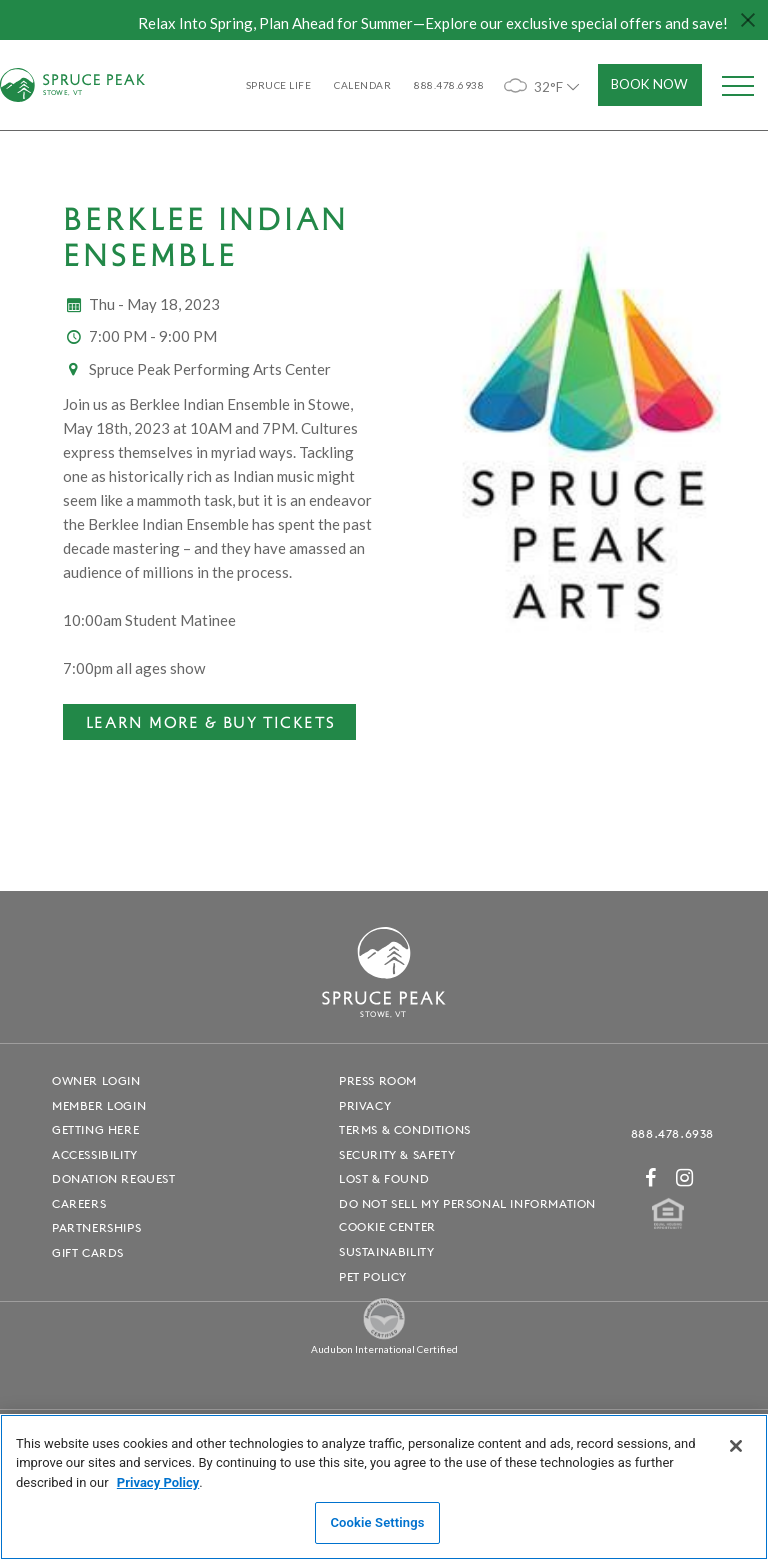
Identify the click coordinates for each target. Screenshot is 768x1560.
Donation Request (114, 1178)
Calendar (362, 85)
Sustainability (386, 1251)
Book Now (649, 84)
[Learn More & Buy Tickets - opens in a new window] (209, 722)
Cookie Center (387, 1226)
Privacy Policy (158, 1482)
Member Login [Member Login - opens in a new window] (99, 1105)
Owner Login (96, 1080)
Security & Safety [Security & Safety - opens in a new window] (397, 1154)
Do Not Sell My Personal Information (467, 1203)
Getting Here (95, 1129)
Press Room (378, 1080)
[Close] (736, 1446)
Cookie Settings (377, 1522)
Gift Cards (88, 1252)
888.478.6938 (672, 1133)
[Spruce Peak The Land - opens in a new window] (384, 1335)
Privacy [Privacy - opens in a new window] (365, 1105)
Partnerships (96, 1227)
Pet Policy (373, 1276)
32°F (543, 85)
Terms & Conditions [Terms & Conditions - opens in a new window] (405, 1129)
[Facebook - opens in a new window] (651, 1177)
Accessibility (95, 1154)
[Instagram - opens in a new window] (685, 1177)
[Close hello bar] (748, 20)
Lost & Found (384, 1178)
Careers (79, 1203)
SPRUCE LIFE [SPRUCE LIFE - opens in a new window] (279, 85)
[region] (384, 1487)
